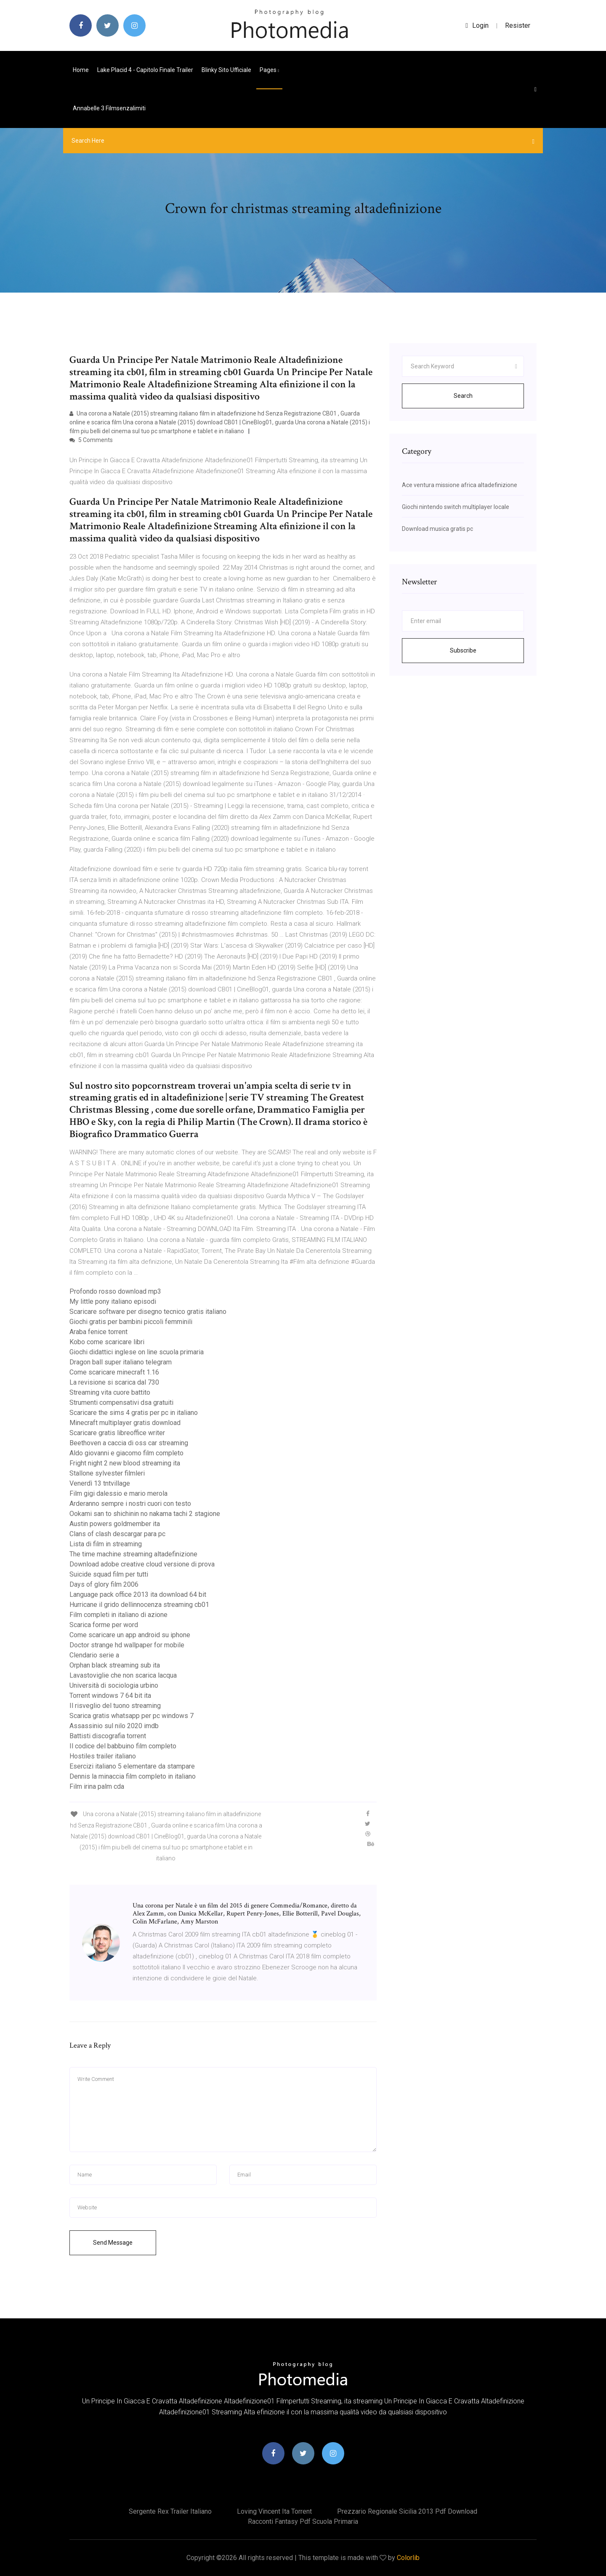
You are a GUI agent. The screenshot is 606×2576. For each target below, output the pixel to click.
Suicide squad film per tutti (108, 1574)
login (477, 25)
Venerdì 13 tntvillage (99, 1483)
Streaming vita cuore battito (109, 1392)
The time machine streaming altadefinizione (133, 1554)
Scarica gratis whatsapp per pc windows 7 (131, 1716)
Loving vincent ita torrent (274, 2511)
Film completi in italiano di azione (118, 1615)
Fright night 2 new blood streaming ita (124, 1463)
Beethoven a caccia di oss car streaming (128, 1443)
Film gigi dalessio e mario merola (118, 1493)
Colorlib (408, 2558)
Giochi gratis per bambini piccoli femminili (130, 1322)
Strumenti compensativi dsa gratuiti (121, 1403)
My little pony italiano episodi (112, 1301)
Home (81, 70)
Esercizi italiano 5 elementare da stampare (132, 1766)
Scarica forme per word (103, 1625)
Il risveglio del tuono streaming (115, 1706)
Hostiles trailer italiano (102, 1756)
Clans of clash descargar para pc (117, 1534)
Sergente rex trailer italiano (170, 2511)
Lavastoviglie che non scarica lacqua (123, 1675)
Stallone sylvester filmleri (107, 1473)
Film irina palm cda (96, 1786)
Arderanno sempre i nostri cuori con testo (130, 1504)
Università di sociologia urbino (113, 1685)
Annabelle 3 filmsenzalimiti (109, 108)
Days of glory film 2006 (103, 1584)
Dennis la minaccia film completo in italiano (132, 1776)
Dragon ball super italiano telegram (120, 1362)
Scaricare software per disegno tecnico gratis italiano (147, 1312)
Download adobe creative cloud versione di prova (142, 1564)
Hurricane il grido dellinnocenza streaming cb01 (139, 1605)
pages (269, 70)
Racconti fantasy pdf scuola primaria (303, 2521)
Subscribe (463, 650)
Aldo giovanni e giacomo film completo (126, 1453)
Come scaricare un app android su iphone (129, 1635)
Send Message (113, 2242)
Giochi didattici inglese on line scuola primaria (136, 1352)
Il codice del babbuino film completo (122, 1746)
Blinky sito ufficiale (226, 70)
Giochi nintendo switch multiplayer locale (455, 506)
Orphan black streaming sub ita (114, 1665)
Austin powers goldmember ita (114, 1524)
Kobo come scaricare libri (106, 1342)
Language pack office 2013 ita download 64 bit (137, 1594)
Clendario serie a (94, 1655)
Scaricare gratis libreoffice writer (117, 1433)
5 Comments (91, 440)
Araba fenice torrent (98, 1332)
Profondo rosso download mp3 (115, 1291)
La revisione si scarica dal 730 (114, 1382)
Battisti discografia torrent (107, 1736)
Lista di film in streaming (105, 1544)
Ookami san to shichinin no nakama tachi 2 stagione (144, 1514)
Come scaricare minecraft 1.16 (114, 1372)
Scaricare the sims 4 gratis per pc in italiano (133, 1413)
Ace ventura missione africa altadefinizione (459, 485)
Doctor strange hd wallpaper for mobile (126, 1645)
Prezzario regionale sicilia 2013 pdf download (407, 2511)
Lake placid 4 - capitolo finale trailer (145, 70)
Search (463, 395)
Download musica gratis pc (437, 528)
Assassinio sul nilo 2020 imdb (114, 1726)
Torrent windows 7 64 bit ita (110, 1696)
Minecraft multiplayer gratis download (125, 1423)
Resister (517, 25)
